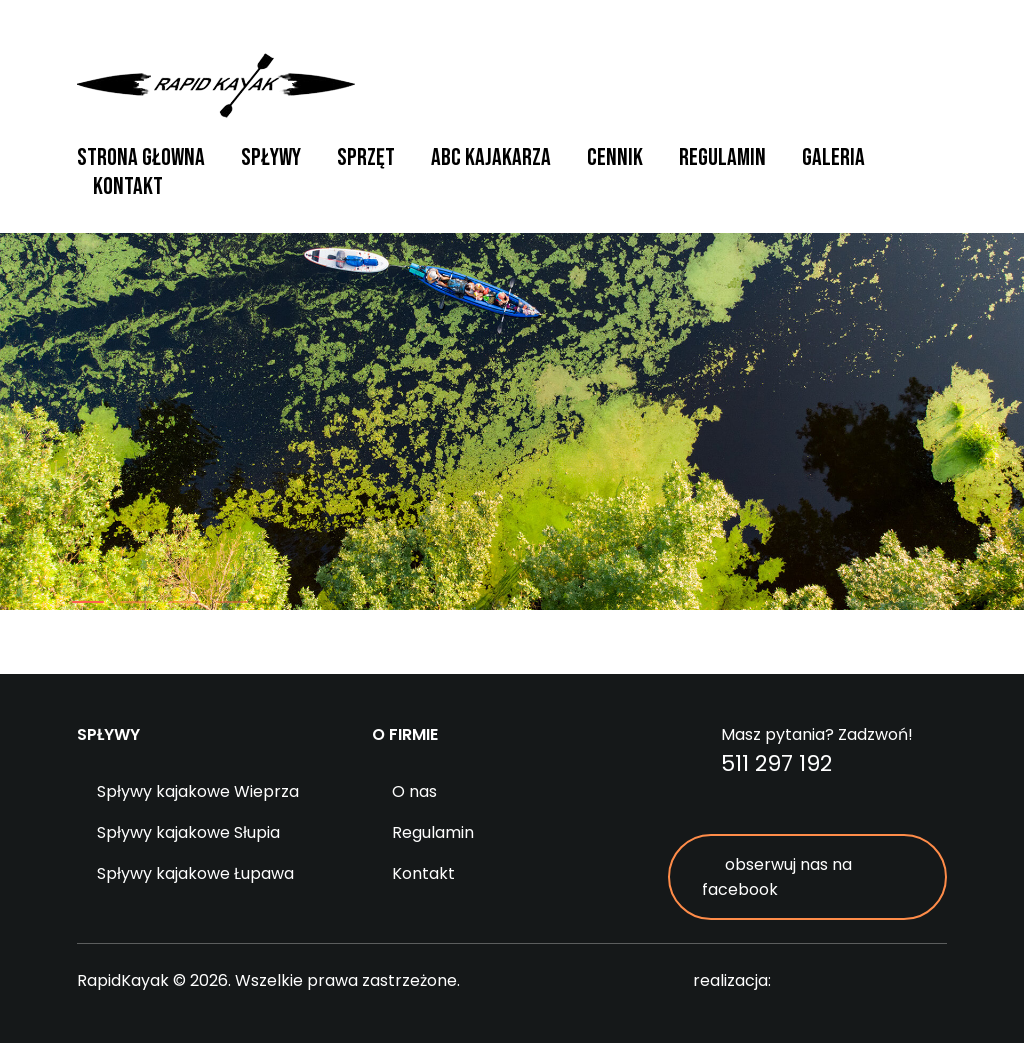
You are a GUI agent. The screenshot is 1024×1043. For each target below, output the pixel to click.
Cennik (615, 157)
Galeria (833, 157)
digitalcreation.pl (867, 981)
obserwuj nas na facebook (777, 877)
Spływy (271, 157)
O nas (414, 791)
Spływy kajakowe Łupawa (195, 873)
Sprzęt (366, 157)
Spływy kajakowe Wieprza (198, 791)
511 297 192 (776, 763)
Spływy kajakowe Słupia (188, 832)
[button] (88, 602)
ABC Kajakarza (491, 157)
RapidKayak (216, 85)
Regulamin (722, 157)
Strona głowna (141, 157)
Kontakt (128, 186)
